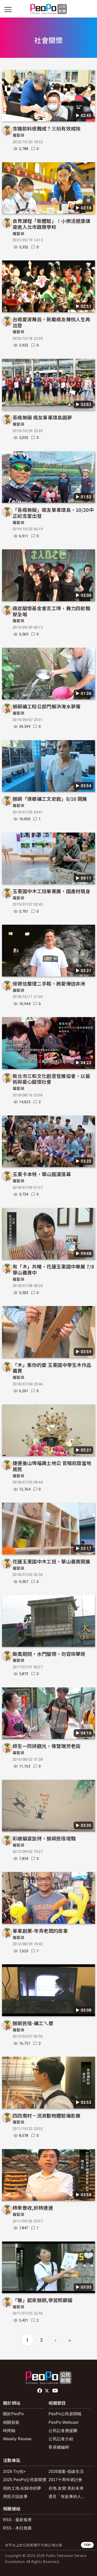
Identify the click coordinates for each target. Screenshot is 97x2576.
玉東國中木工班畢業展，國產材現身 (51, 891)
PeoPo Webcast (63, 2422)
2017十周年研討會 (65, 2480)
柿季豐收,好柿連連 (33, 2207)
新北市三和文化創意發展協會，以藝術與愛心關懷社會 (51, 1078)
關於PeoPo (13, 2414)
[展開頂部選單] (89, 10)
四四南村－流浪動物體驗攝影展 (46, 2115)
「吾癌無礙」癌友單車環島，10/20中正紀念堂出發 (53, 512)
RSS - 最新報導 (17, 2520)
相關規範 (11, 2422)
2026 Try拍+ (14, 2471)
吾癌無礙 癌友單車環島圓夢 (42, 417)
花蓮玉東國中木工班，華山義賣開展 (51, 1561)
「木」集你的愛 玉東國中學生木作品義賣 (52, 1367)
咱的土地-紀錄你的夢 (22, 2488)
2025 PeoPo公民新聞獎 (24, 2480)
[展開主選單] (8, 10)
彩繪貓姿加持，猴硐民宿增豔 (44, 1838)
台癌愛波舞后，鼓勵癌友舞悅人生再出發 (51, 322)
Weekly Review (17, 2439)
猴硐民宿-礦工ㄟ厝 (33, 2023)
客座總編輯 (58, 2447)
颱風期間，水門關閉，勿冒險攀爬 (49, 1653)
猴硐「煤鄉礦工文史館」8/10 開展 (50, 798)
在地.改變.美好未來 (66, 2488)
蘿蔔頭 (18, 135)
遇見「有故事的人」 (66, 2496)
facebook (40, 2390)
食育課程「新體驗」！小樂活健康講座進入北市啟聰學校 (51, 223)
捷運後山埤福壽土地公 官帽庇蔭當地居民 (52, 1466)
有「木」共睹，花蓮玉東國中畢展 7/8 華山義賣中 (53, 1269)
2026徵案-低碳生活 (66, 2471)
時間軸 (9, 2431)
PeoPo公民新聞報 (64, 2414)
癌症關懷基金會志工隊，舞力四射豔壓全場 (51, 611)
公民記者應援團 (62, 2431)
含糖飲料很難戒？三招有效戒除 (46, 128)
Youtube (55, 2390)
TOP (87, 2545)
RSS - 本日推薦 (17, 2528)
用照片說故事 (15, 2496)
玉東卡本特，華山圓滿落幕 (42, 1174)
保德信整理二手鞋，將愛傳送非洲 (49, 983)
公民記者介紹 (60, 2439)
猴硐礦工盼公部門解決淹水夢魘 (46, 706)
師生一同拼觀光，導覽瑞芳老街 (46, 1745)
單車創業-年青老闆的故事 (40, 1930)
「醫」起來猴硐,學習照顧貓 (42, 2300)
